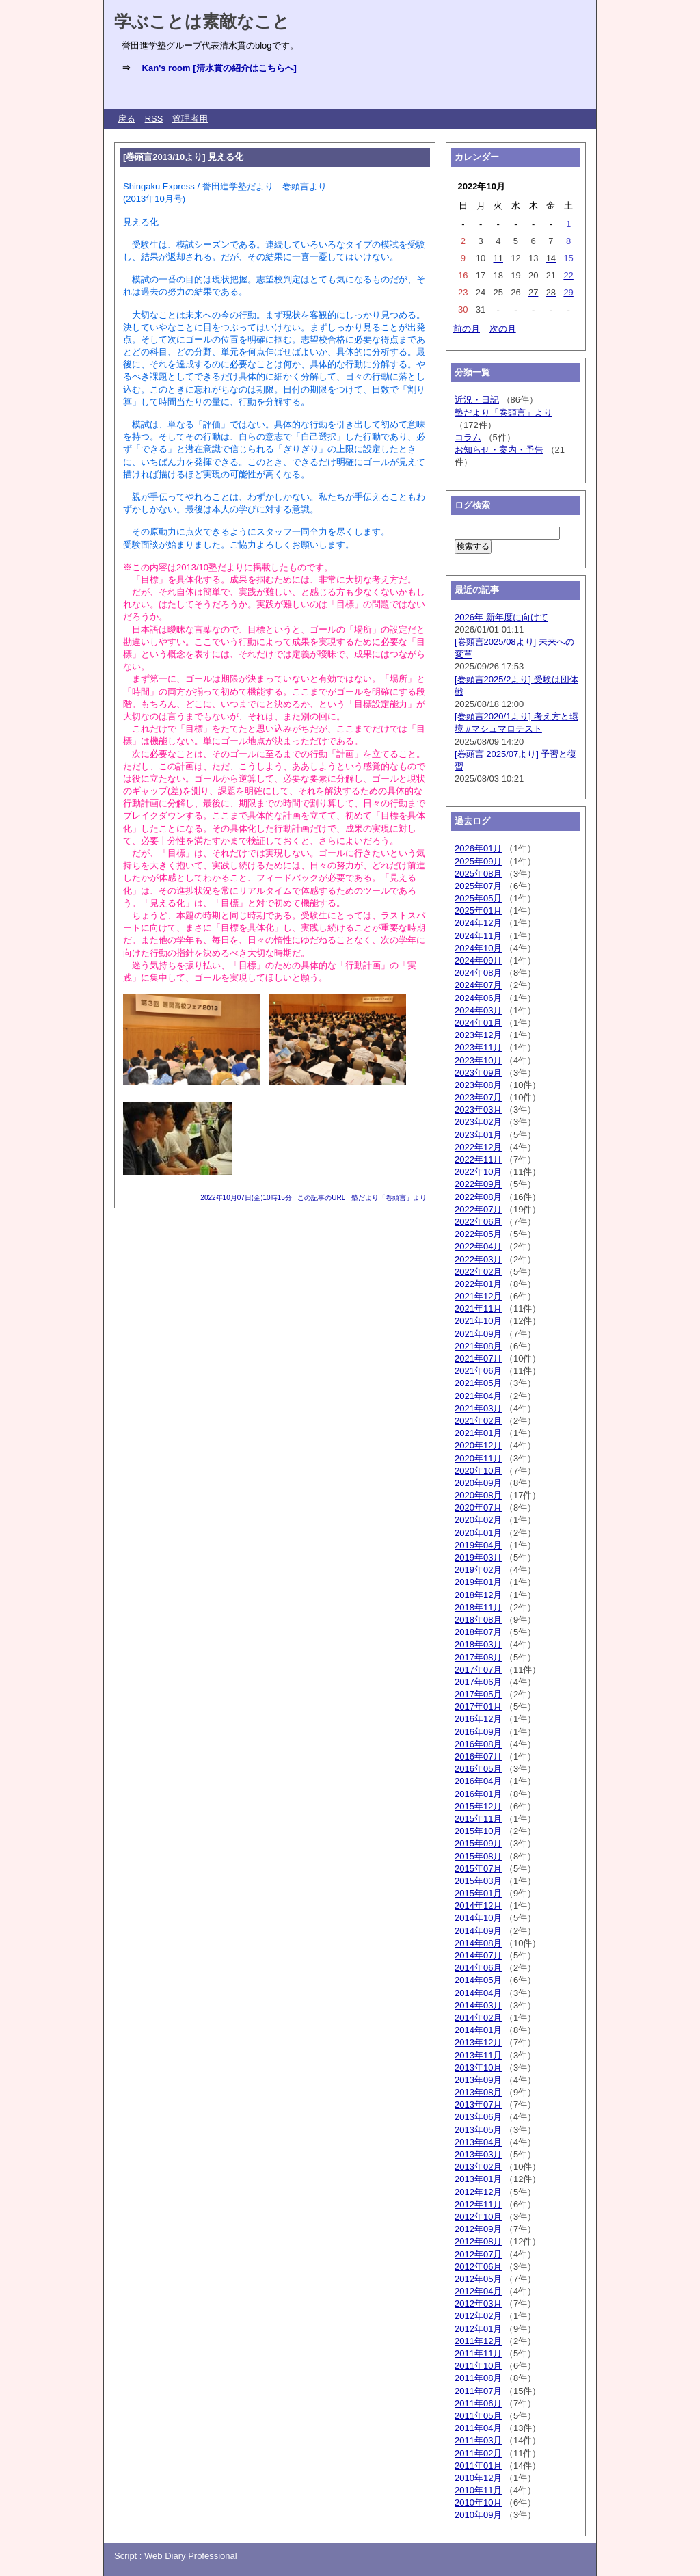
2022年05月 (478, 1234)
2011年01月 (478, 2465)
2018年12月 (478, 1595)
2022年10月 (478, 1172)
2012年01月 (478, 2329)
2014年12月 (478, 1905)
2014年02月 (478, 2018)
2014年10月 (478, 1918)
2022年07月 (478, 1209)
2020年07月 (478, 1507)
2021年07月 (478, 1358)
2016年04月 (478, 1781)
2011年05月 (478, 2416)
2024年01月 (478, 1023)
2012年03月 (478, 2303)
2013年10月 (478, 2067)
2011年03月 (478, 2440)
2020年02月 (478, 1520)
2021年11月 (478, 1308)
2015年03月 (478, 1881)
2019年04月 (478, 1545)
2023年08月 (478, 1085)
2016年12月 (478, 1719)
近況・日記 (477, 400)
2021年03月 (478, 1408)
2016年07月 (478, 1756)
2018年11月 (478, 1607)
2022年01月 (478, 1284)
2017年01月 (478, 1706)
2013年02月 (478, 2167)
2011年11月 (478, 2353)
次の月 (502, 328)
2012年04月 (478, 2291)
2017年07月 (478, 1669)
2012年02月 (478, 2316)
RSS (154, 119)
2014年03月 (478, 2005)
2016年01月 (478, 1794)
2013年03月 (478, 2154)
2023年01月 (478, 1135)
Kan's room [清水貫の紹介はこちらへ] (218, 68)
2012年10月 (478, 2217)
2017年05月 (478, 1694)
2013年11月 (478, 2055)
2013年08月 (478, 2092)
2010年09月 (478, 2515)
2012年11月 (478, 2204)
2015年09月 (478, 1843)
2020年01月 (478, 1533)
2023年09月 (478, 1072)
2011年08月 (478, 2378)
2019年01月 (478, 1582)
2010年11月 (478, 2490)
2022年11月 (478, 1159)
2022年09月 (478, 1184)
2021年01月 (478, 1433)
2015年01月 (478, 1893)
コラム (468, 437)
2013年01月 (478, 2179)
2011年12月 (478, 2341)
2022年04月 (478, 1246)
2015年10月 (478, 1831)
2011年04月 (478, 2428)
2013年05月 (478, 2130)
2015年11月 (478, 1819)
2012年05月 (478, 2279)
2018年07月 (478, 1632)
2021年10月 (478, 1321)
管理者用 (190, 119)
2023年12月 (478, 1035)
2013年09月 (478, 2080)
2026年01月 (478, 848)
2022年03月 (478, 1259)
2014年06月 (478, 1968)
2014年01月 (478, 2030)
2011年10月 (478, 2366)
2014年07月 (478, 1955)
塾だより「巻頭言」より (389, 1197)
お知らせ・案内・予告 (499, 449)
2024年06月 (478, 998)
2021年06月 (478, 1371)
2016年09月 (478, 1732)
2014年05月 (478, 1980)
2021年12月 (478, 1296)
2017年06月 (478, 1682)
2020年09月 (478, 1483)
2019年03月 (478, 1557)
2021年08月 (478, 1346)
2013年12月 (478, 2042)
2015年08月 (478, 1856)
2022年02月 (478, 1271)
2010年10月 (478, 2502)
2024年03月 (478, 1010)
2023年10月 (478, 1060)
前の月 (466, 328)
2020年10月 (478, 1470)
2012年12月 (478, 2192)
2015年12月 (478, 1806)
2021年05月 (478, 1383)
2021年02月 (478, 1421)
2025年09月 (478, 861)
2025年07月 (478, 886)
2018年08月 (478, 1620)
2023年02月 (478, 1122)
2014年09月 (478, 1931)
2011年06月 (478, 2403)
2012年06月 (478, 2266)
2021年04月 (478, 1396)
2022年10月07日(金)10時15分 (245, 1197)
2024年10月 (478, 948)
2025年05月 (478, 898)
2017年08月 (478, 1657)
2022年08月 (478, 1197)
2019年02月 (478, 1570)
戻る (126, 119)
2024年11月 (478, 936)
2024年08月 (478, 973)
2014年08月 (478, 1943)
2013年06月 (478, 2117)
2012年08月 (478, 2241)
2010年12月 (478, 2478)
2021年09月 (478, 1334)
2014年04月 (478, 1993)
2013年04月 (478, 2142)
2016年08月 (478, 1744)
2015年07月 (478, 1868)
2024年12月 (478, 923)
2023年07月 (478, 1097)
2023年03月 (478, 1109)
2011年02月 (478, 2453)
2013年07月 (478, 2104)
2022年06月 (478, 1222)
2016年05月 (478, 1769)
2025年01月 (478, 910)
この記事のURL (321, 1197)
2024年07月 (478, 985)
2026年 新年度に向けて (501, 617)
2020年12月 (478, 1445)
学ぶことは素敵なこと (202, 21)
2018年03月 (478, 1644)
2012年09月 (478, 2229)
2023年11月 (478, 1047)
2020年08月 (478, 1495)
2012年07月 (478, 2254)
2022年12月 (478, 1147)
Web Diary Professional (190, 2556)
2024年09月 (478, 960)
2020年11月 (478, 1458)
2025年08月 (478, 873)
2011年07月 (478, 2391)
